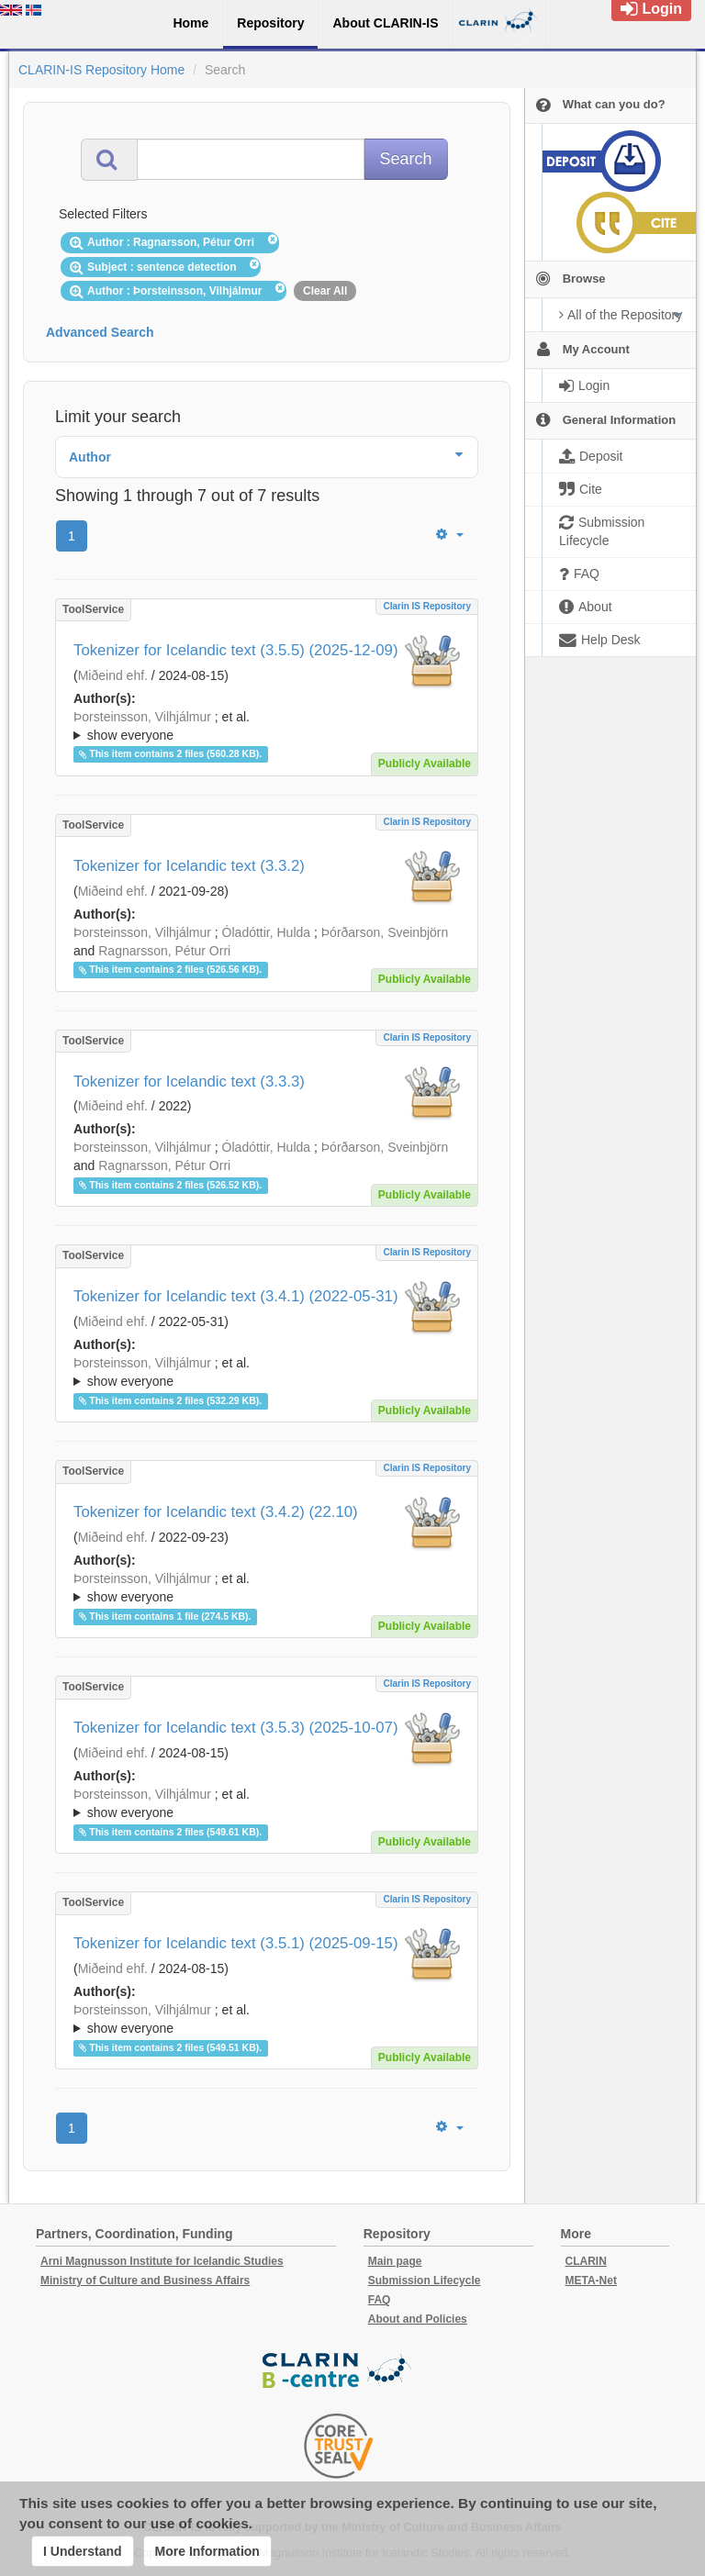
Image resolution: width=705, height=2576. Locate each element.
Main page (395, 2261)
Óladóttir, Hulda (266, 932)
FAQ (379, 2299)
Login (651, 9)
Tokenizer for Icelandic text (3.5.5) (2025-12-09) (235, 650)
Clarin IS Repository (427, 606)
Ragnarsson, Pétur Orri (164, 950)
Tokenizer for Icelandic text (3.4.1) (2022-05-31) (235, 1296)
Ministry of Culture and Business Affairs (145, 2280)
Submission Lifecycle (424, 2280)
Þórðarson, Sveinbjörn (385, 932)
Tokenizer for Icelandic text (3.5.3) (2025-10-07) (235, 1727)
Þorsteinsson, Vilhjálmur (142, 716)
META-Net (591, 2280)
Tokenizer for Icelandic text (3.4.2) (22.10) (215, 1512)
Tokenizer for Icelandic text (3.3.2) (189, 866)
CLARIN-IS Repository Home (101, 69)
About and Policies (417, 2319)
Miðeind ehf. (113, 675)
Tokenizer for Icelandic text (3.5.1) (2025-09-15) (235, 1943)
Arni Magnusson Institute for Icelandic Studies (162, 2261)
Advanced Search (100, 332)
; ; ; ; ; (266, 726)
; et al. (266, 726)
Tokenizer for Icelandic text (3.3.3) (189, 1081)
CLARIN (586, 2261)
